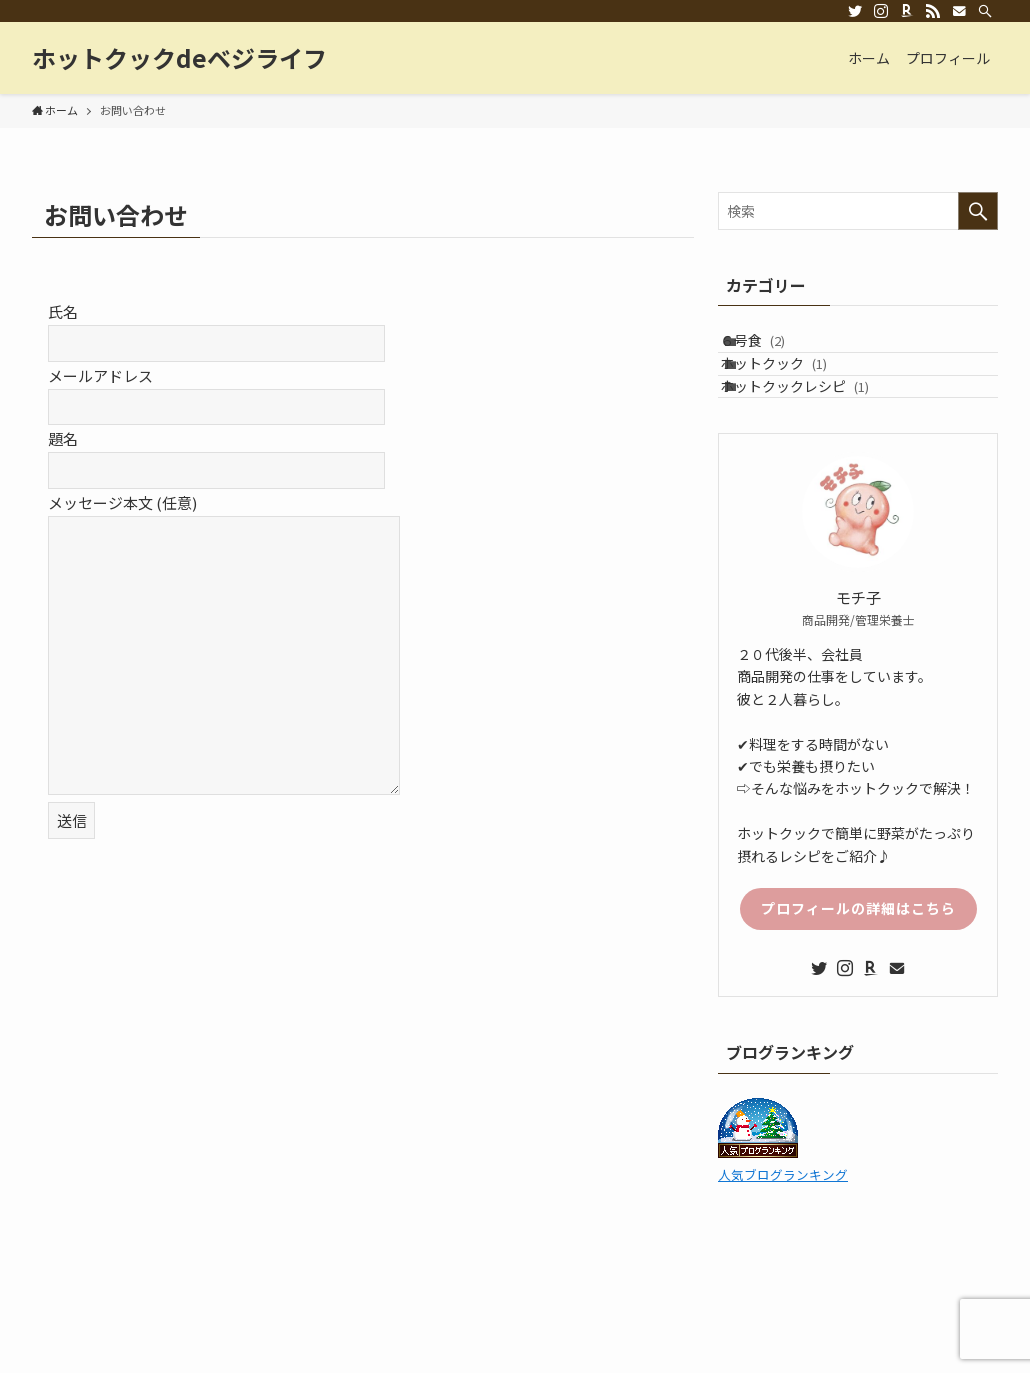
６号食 (771, 350)
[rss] (933, 11)
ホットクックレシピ (813, 433)
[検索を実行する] (978, 211)
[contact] (959, 11)
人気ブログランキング (783, 1231)
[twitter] (855, 11)
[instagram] (881, 11)
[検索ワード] (858, 211)
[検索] (985, 11)
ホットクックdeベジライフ (179, 58)
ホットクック (792, 391)
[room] (907, 11)
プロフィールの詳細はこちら (858, 965)
